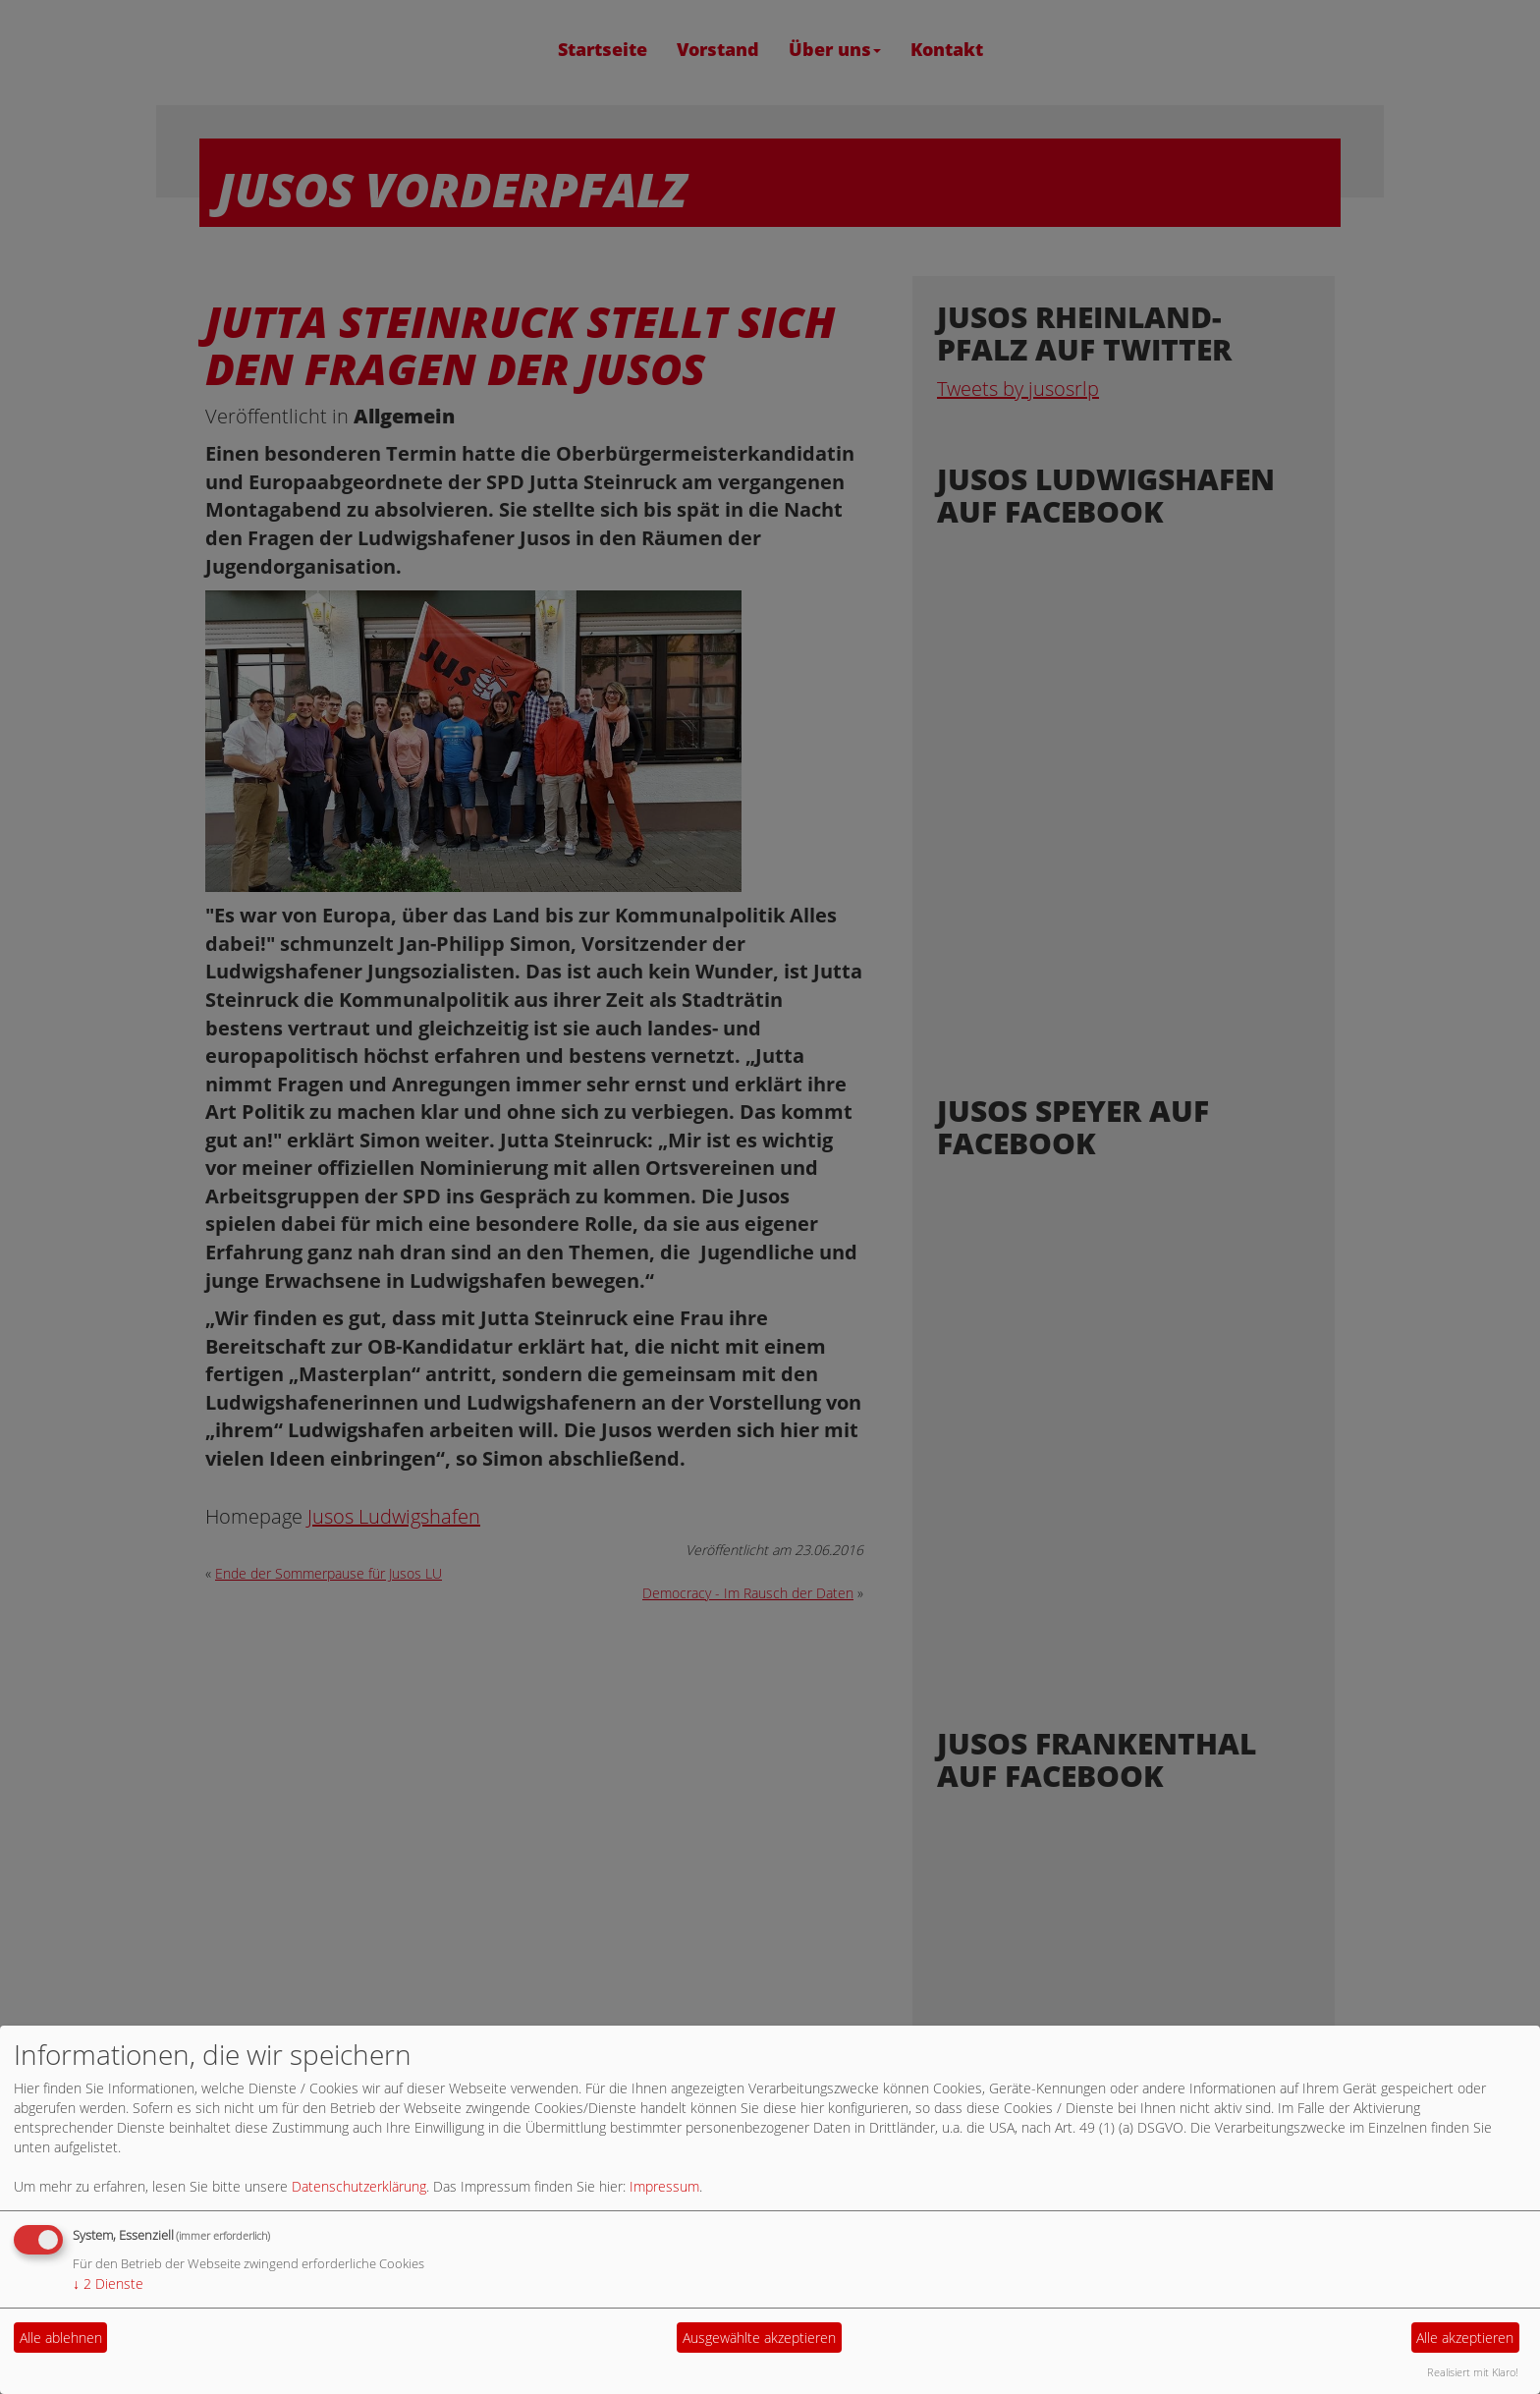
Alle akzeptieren (1464, 2337)
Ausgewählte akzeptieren (759, 2337)
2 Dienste (108, 2283)
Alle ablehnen (61, 2337)
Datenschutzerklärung (359, 2186)
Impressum (664, 2186)
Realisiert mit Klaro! (1472, 2372)
